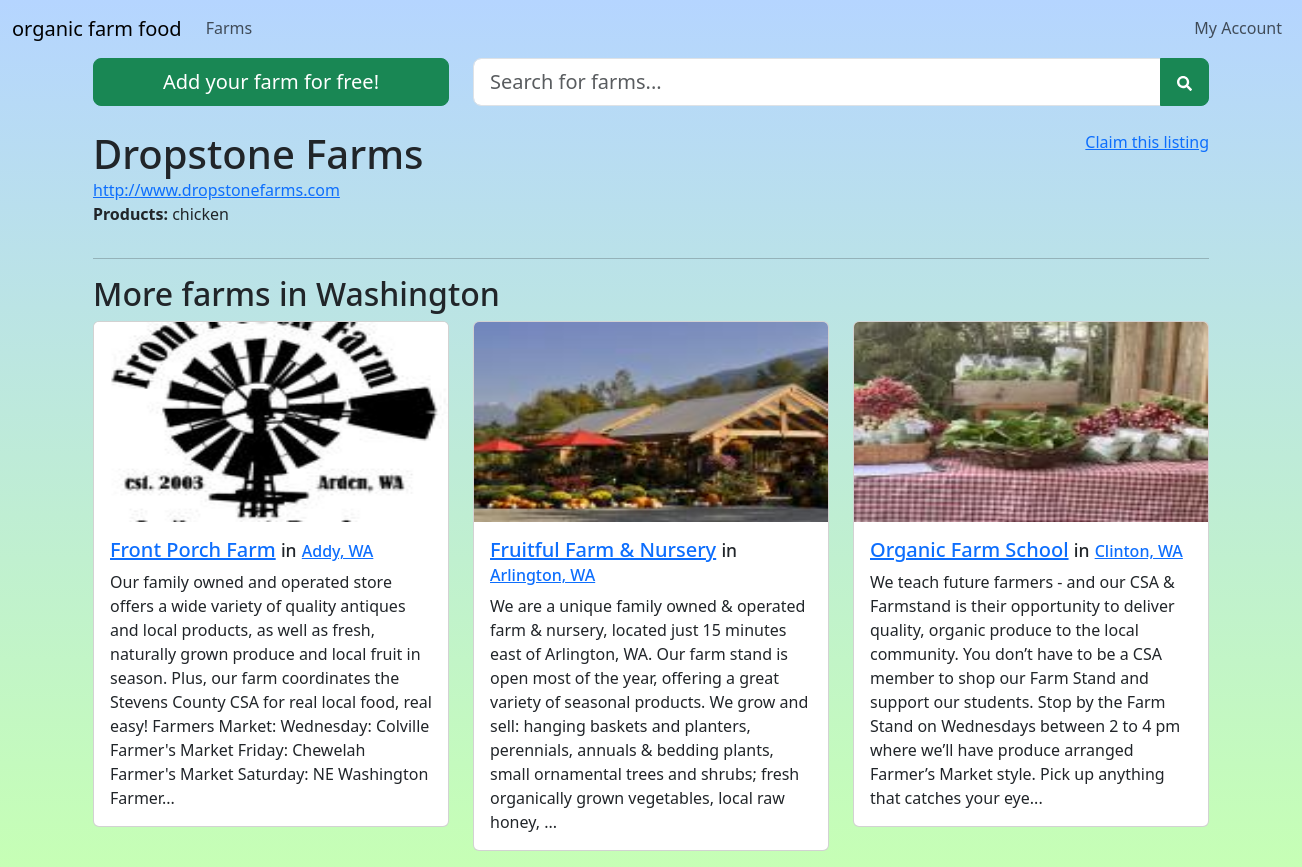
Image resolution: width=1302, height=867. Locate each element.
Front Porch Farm (193, 549)
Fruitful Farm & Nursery (603, 549)
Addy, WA (338, 551)
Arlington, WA (542, 575)
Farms (229, 28)
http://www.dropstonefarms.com (216, 190)
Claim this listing (1147, 142)
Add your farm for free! (271, 81)
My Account (1238, 28)
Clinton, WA (1139, 551)
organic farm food (97, 28)
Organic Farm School (969, 549)
